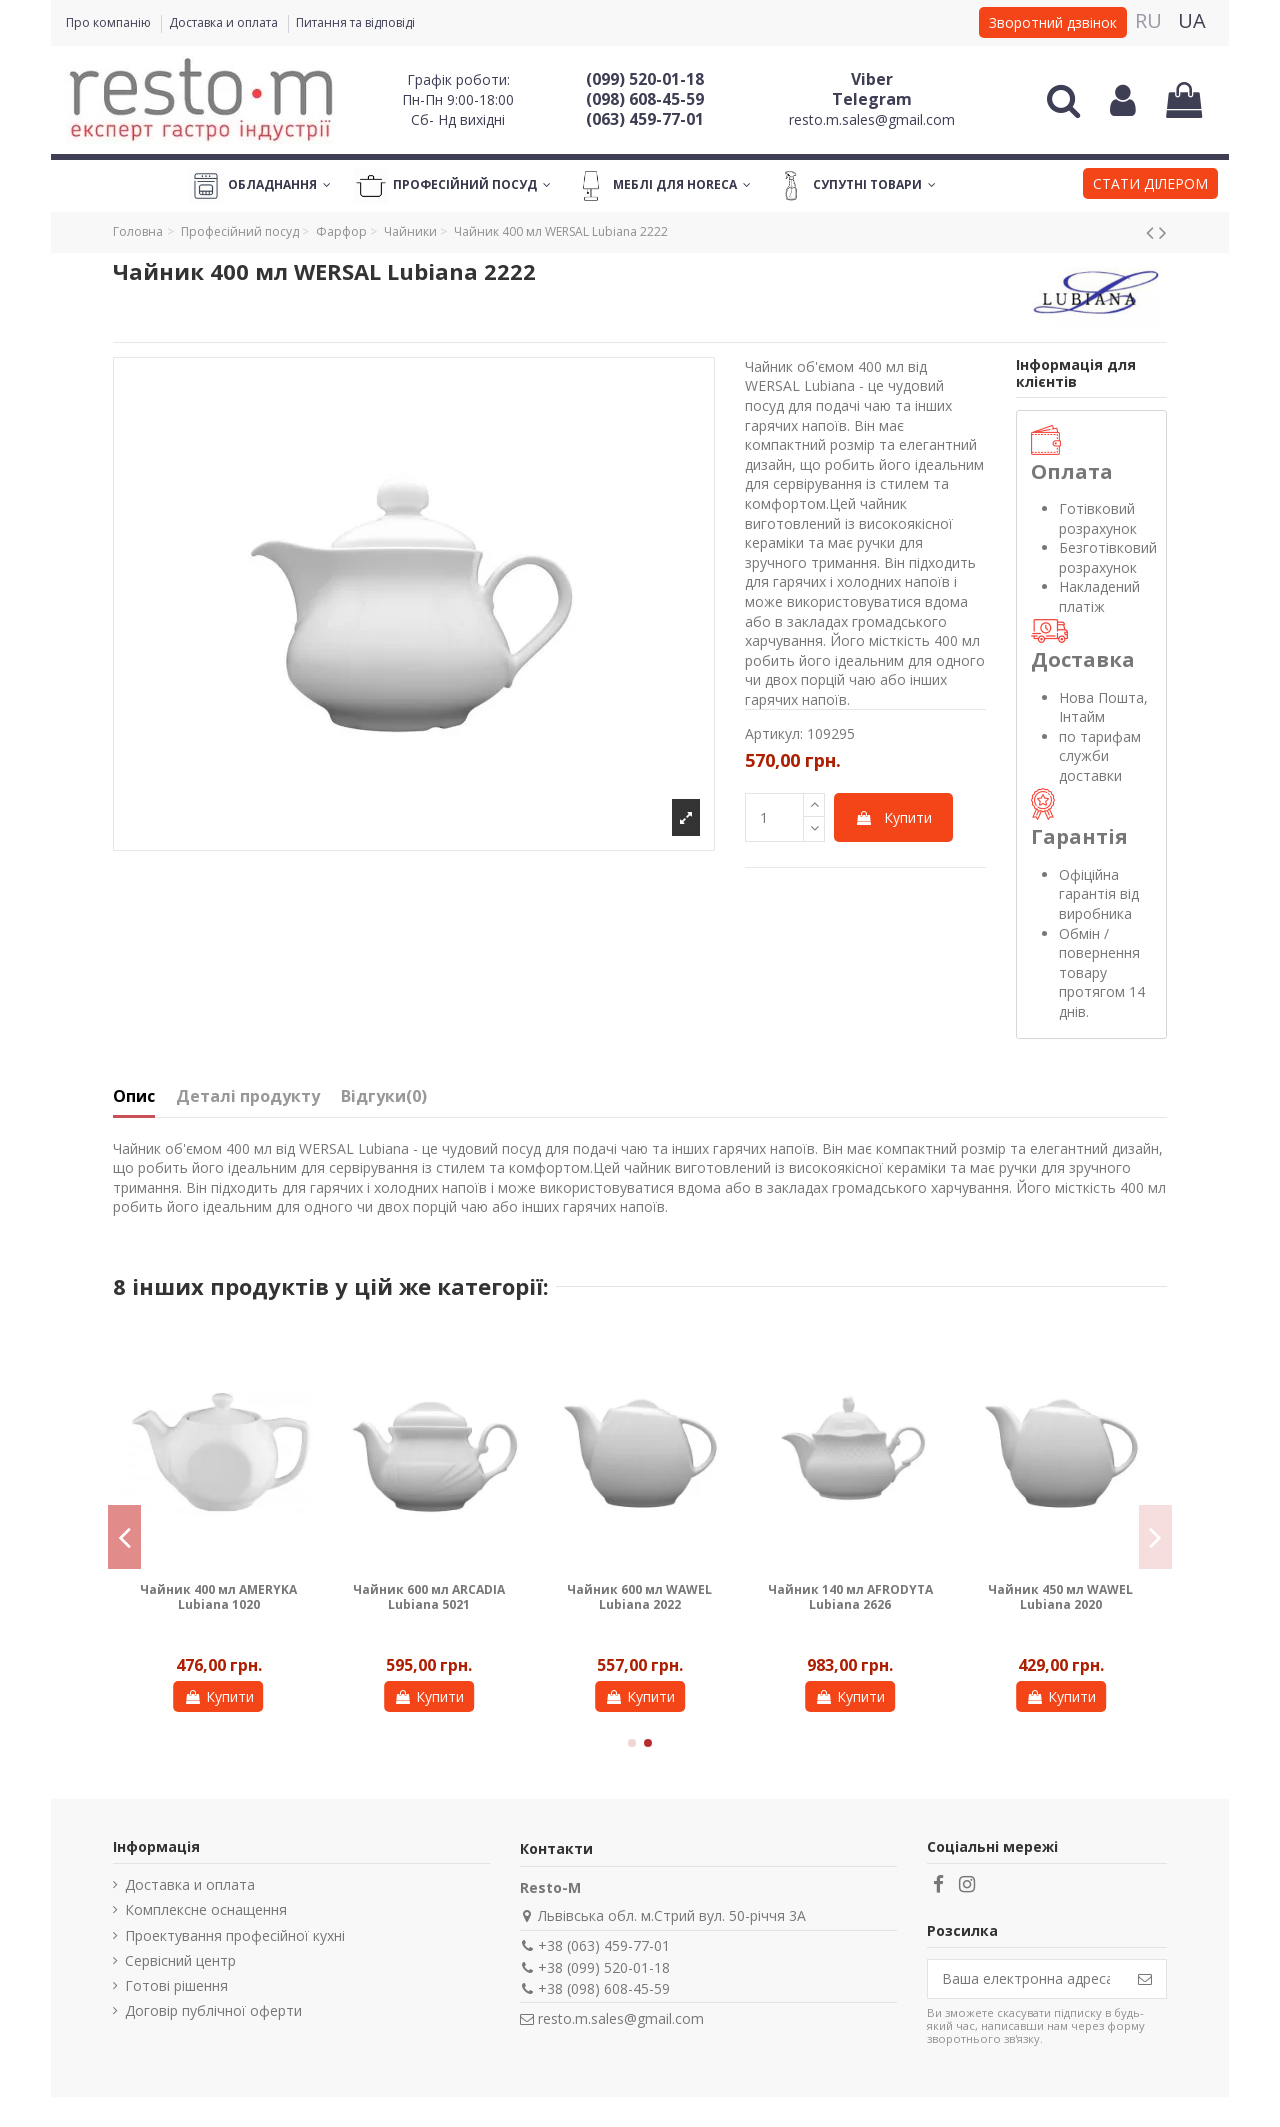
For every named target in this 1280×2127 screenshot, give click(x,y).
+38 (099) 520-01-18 (604, 1967)
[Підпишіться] (1145, 1979)
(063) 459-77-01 (645, 119)
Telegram (872, 99)
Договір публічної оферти (213, 2010)
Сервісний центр (180, 1960)
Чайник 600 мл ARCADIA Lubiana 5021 (429, 1596)
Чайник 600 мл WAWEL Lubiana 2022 (639, 1596)
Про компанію (110, 22)
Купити (893, 817)
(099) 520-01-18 (645, 79)
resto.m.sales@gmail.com (872, 119)
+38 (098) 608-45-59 (604, 1988)
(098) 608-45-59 (645, 99)
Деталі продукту (248, 1097)
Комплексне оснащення (206, 1909)
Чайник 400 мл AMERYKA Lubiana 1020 (218, 1596)
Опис (134, 1097)
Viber (872, 79)
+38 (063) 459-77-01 (604, 1945)
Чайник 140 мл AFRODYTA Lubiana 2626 (850, 1596)
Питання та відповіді (355, 22)
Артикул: (774, 733)
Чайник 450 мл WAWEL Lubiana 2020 (1060, 1596)
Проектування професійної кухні (235, 1935)
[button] (1150, 186)
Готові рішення (176, 1985)
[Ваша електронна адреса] (1026, 1979)
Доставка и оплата (225, 22)
